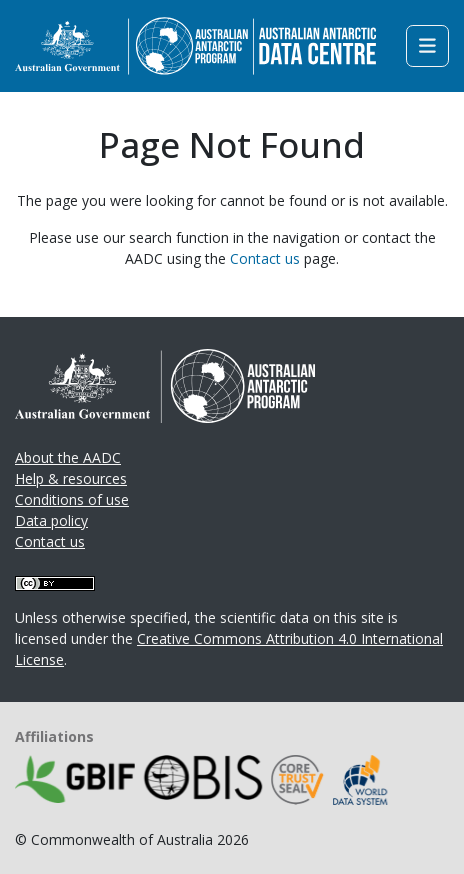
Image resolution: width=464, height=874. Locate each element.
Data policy (51, 520)
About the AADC (68, 457)
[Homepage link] (195, 44)
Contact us (265, 258)
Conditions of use (72, 499)
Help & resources (71, 478)
